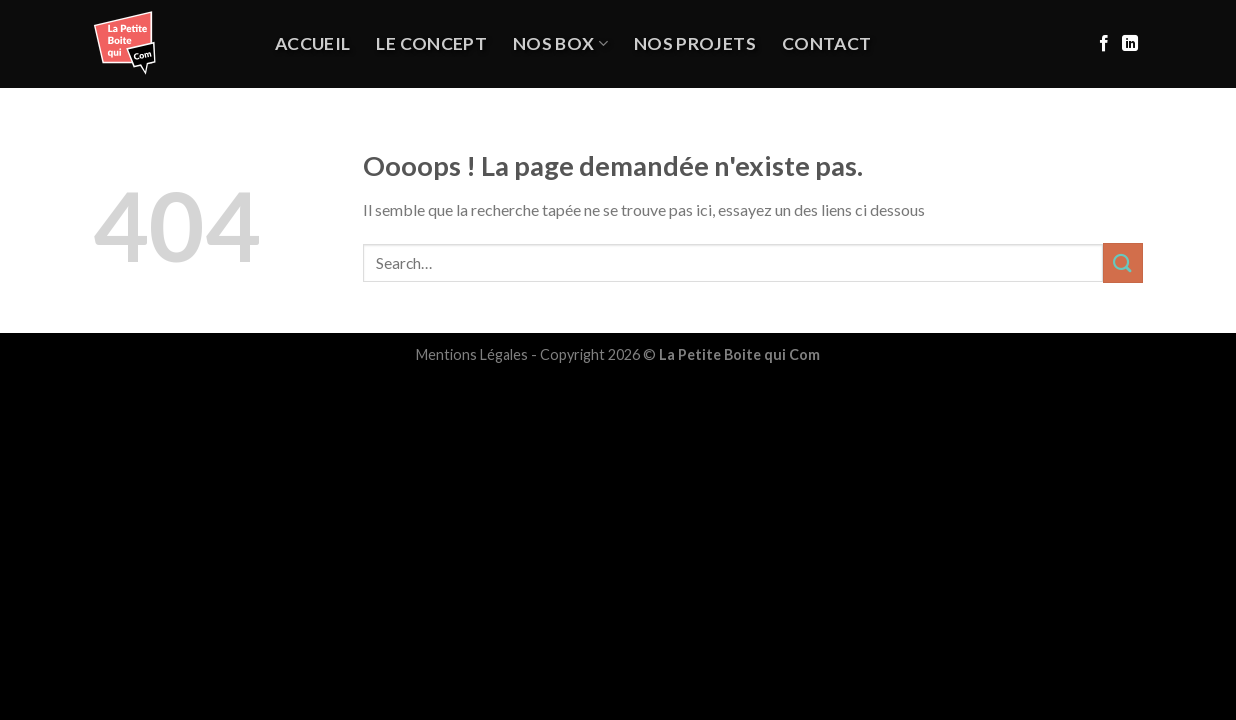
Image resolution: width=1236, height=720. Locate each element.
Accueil (312, 43)
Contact (826, 43)
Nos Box (560, 43)
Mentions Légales (472, 354)
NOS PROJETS (695, 43)
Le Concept (431, 43)
